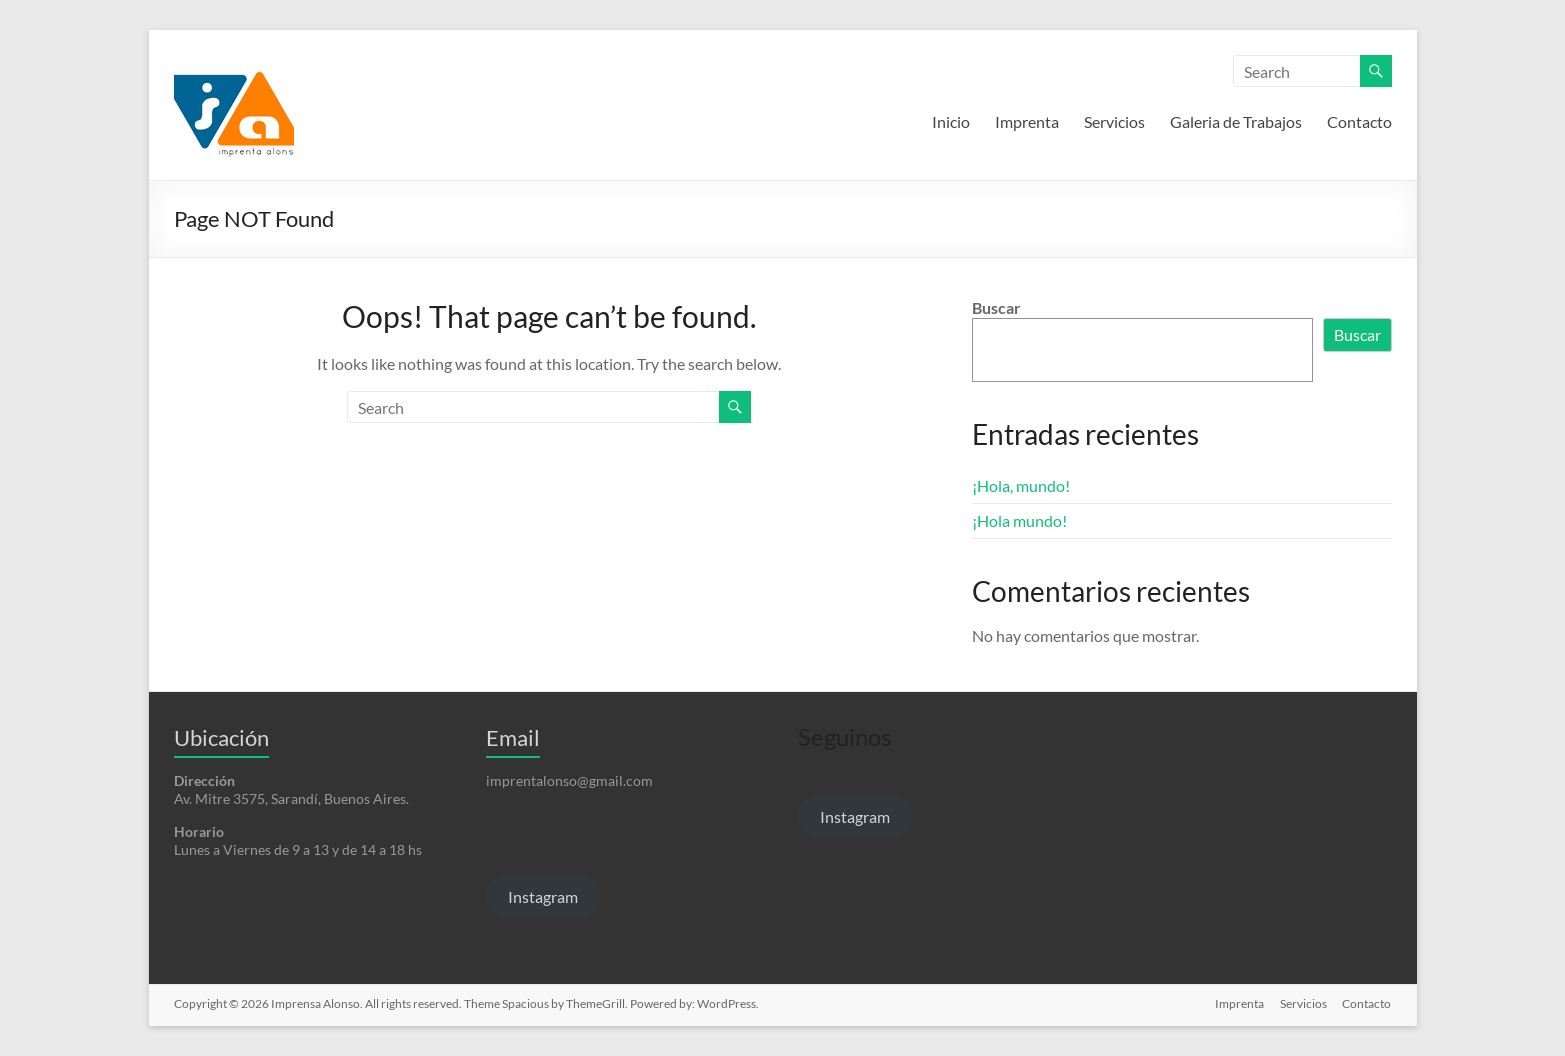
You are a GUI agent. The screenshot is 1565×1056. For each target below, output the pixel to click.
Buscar (996, 307)
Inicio (951, 121)
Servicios (1114, 121)
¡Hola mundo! (1019, 520)
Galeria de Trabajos (1236, 121)
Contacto (1359, 121)
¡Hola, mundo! (1021, 485)
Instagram (543, 896)
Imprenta (1027, 121)
